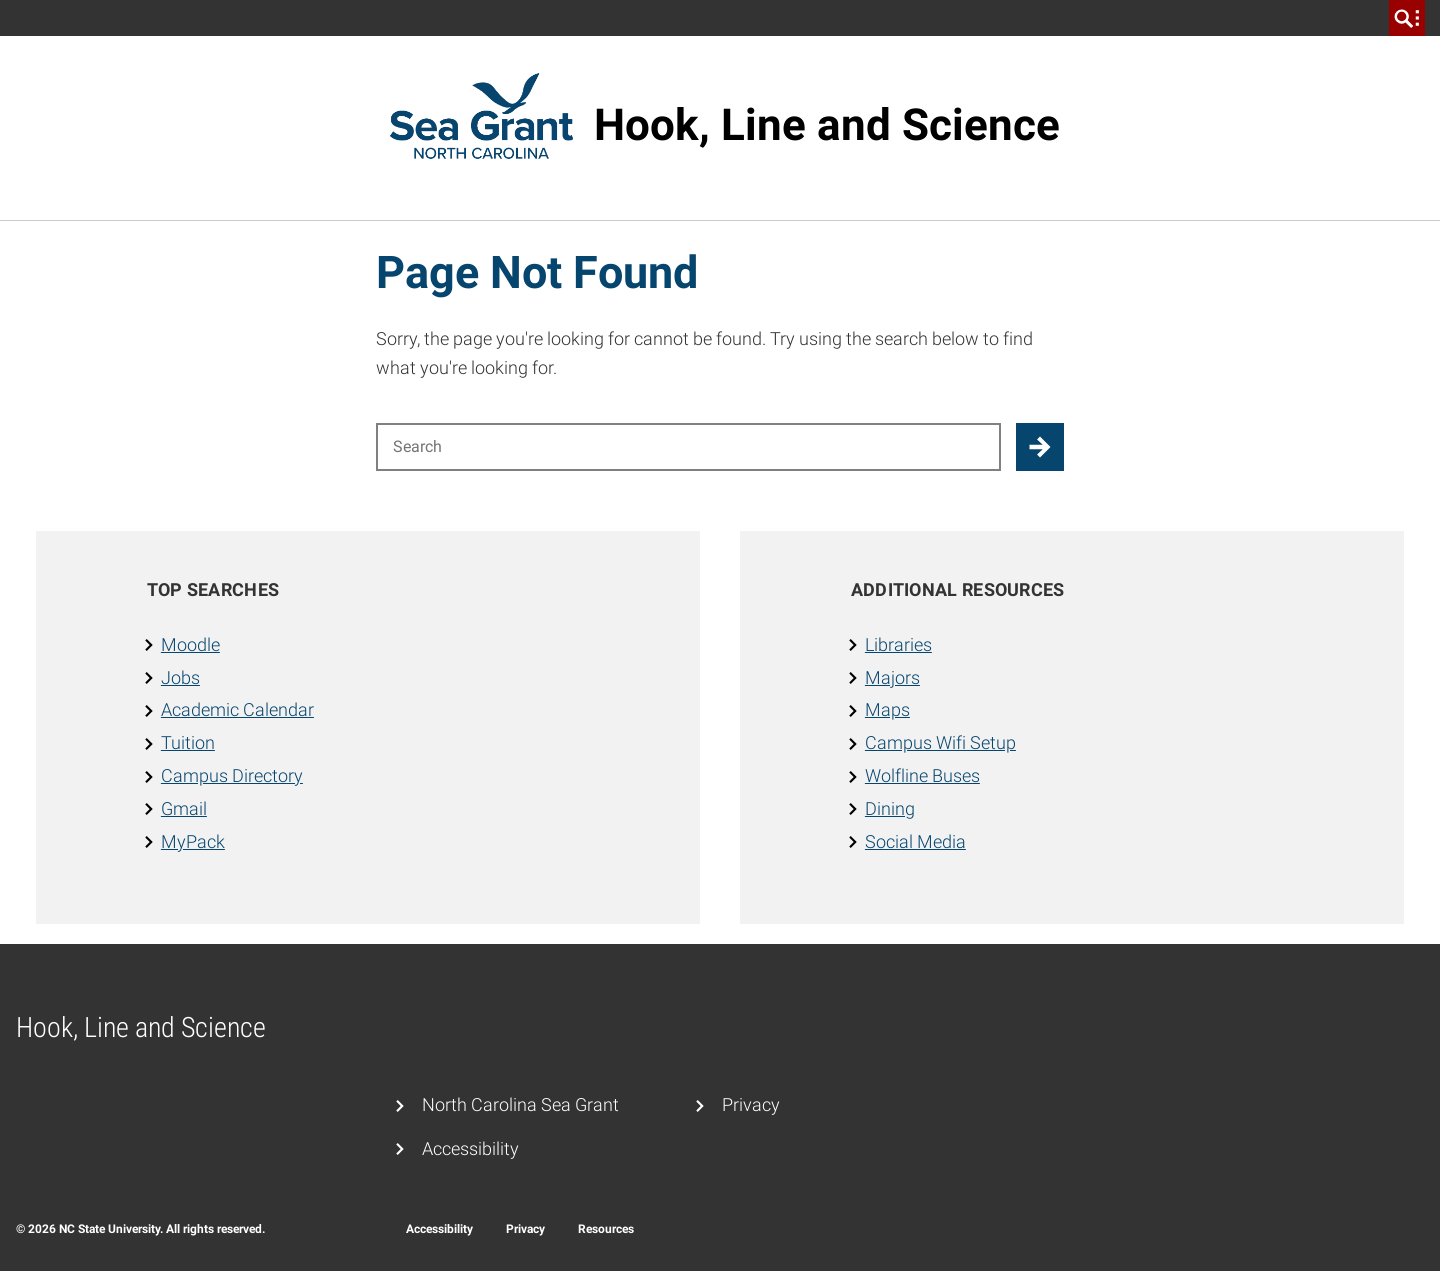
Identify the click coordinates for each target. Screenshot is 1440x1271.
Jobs (180, 677)
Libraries (898, 644)
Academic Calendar (237, 709)
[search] (1407, 18)
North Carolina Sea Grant (520, 1104)
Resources (606, 1229)
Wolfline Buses (922, 775)
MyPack (193, 841)
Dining (890, 808)
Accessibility (470, 1148)
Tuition (188, 742)
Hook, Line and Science (827, 125)
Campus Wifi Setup (940, 742)
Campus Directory (232, 775)
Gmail (184, 808)
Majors (892, 677)
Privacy (751, 1104)
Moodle (190, 644)
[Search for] (688, 447)
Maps (887, 709)
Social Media (915, 841)
